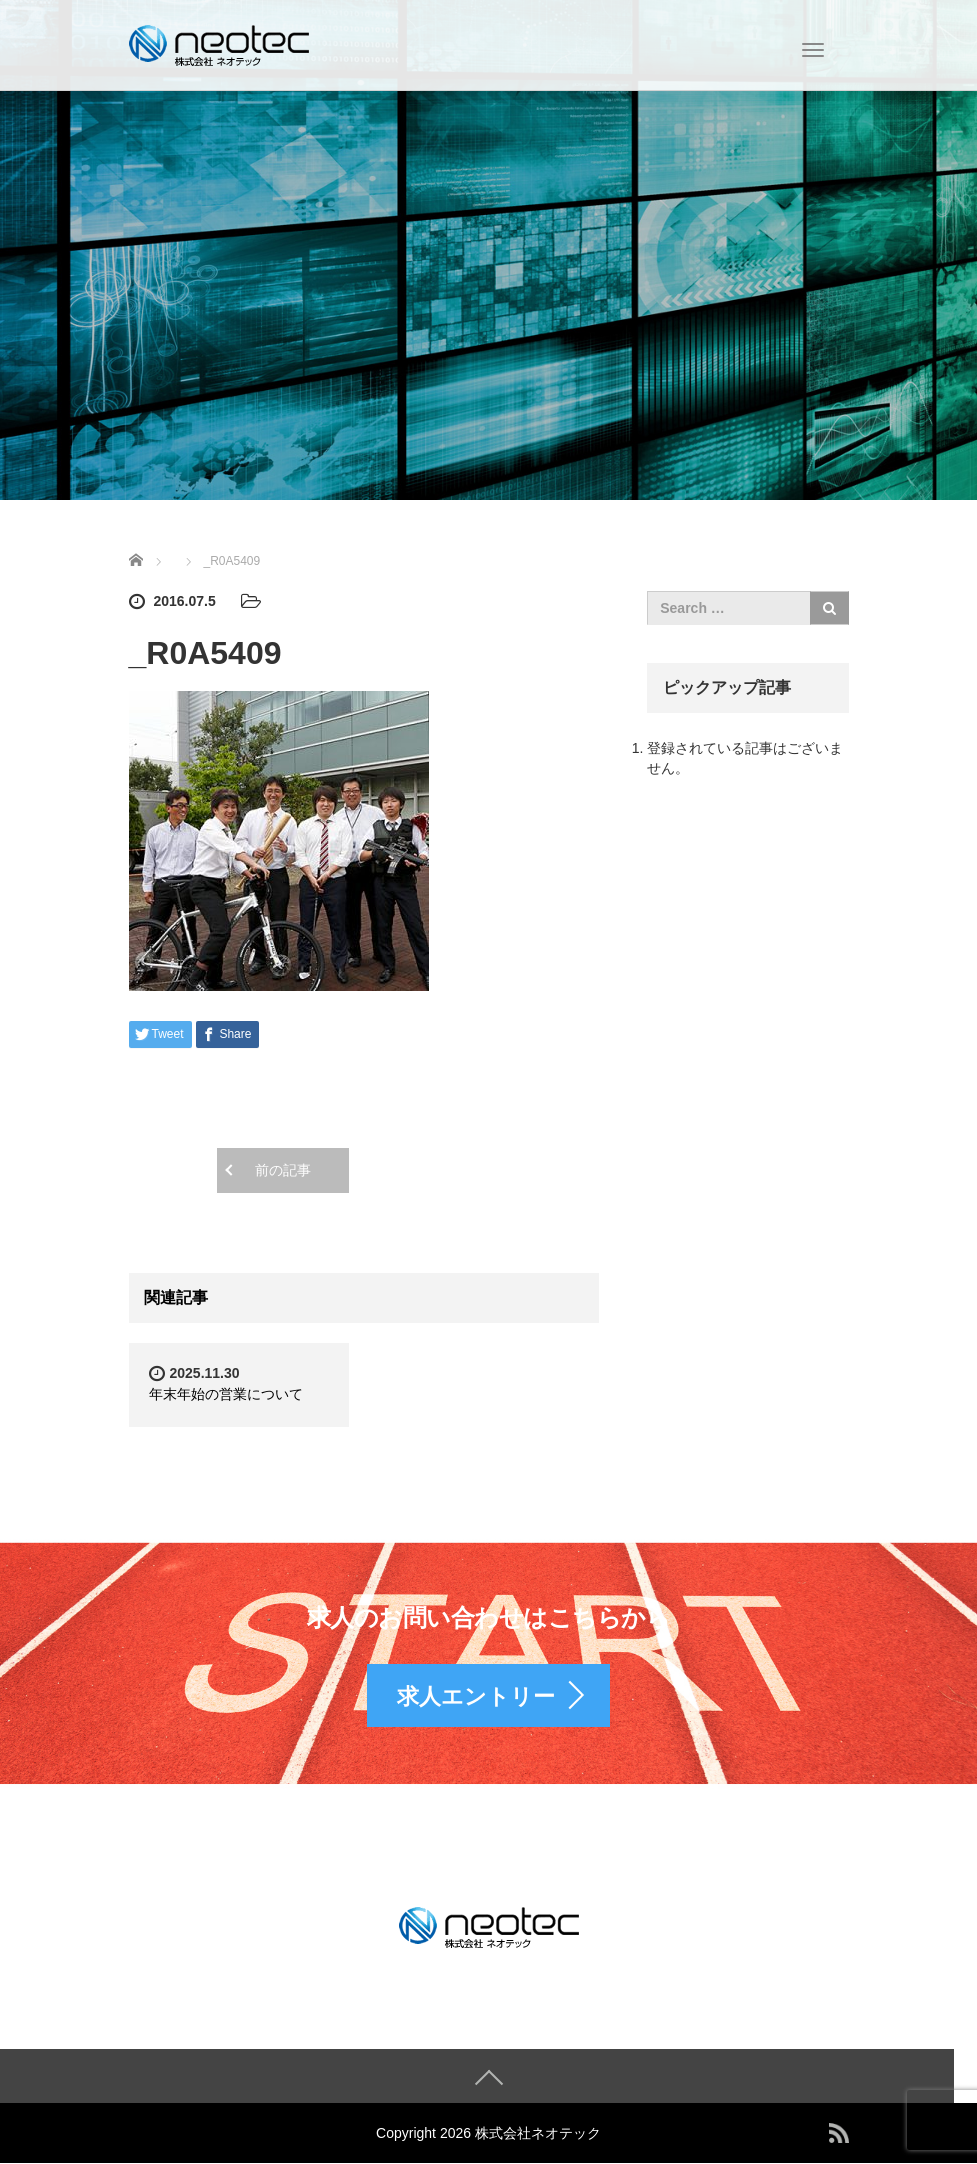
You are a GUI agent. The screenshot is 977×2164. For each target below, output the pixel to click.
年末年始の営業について (226, 1394)
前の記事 (283, 1170)
